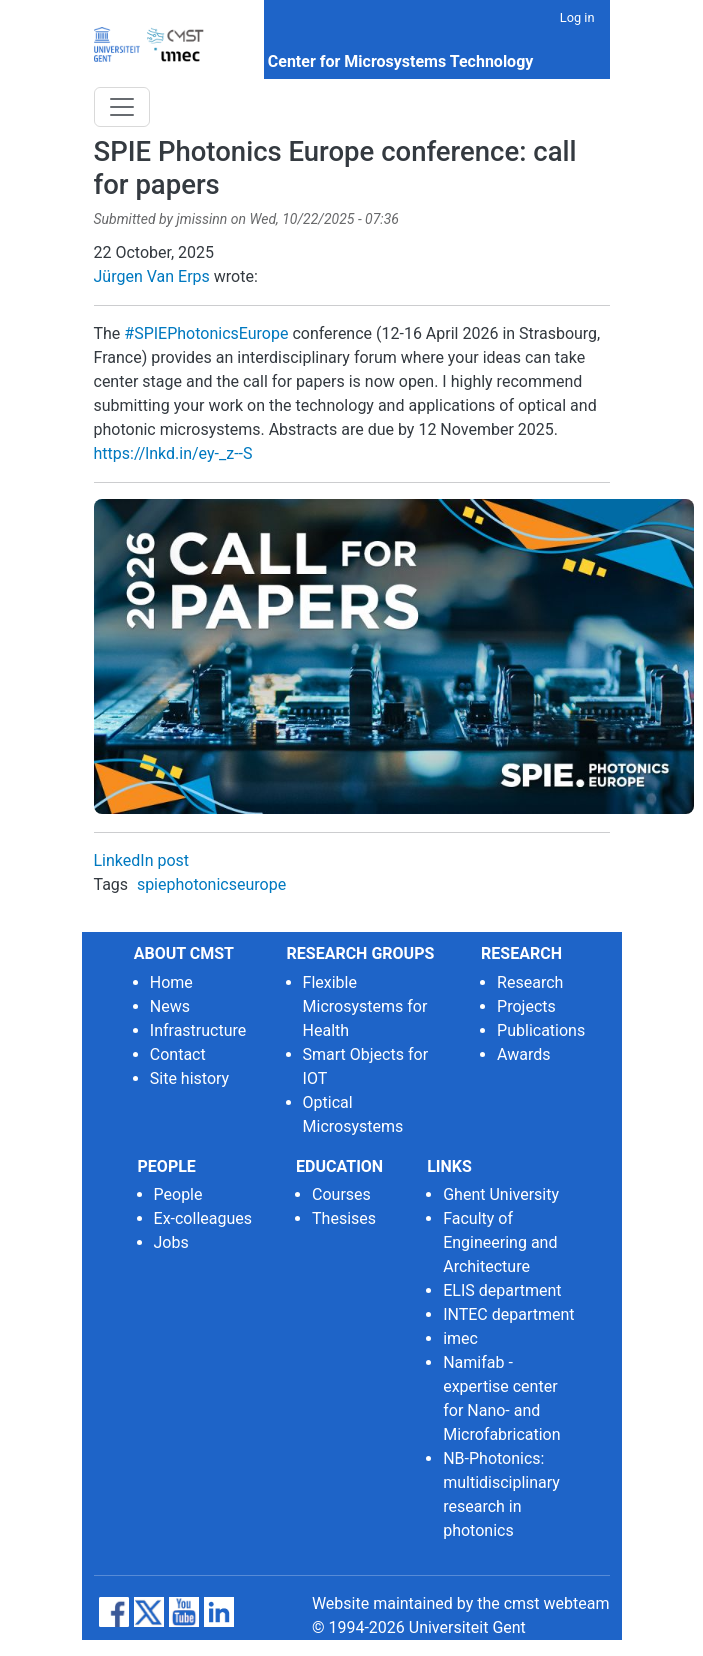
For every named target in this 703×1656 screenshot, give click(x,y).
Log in (577, 17)
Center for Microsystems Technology (401, 61)
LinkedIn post (142, 860)
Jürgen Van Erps (152, 276)
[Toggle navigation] (122, 107)
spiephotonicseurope (211, 884)
